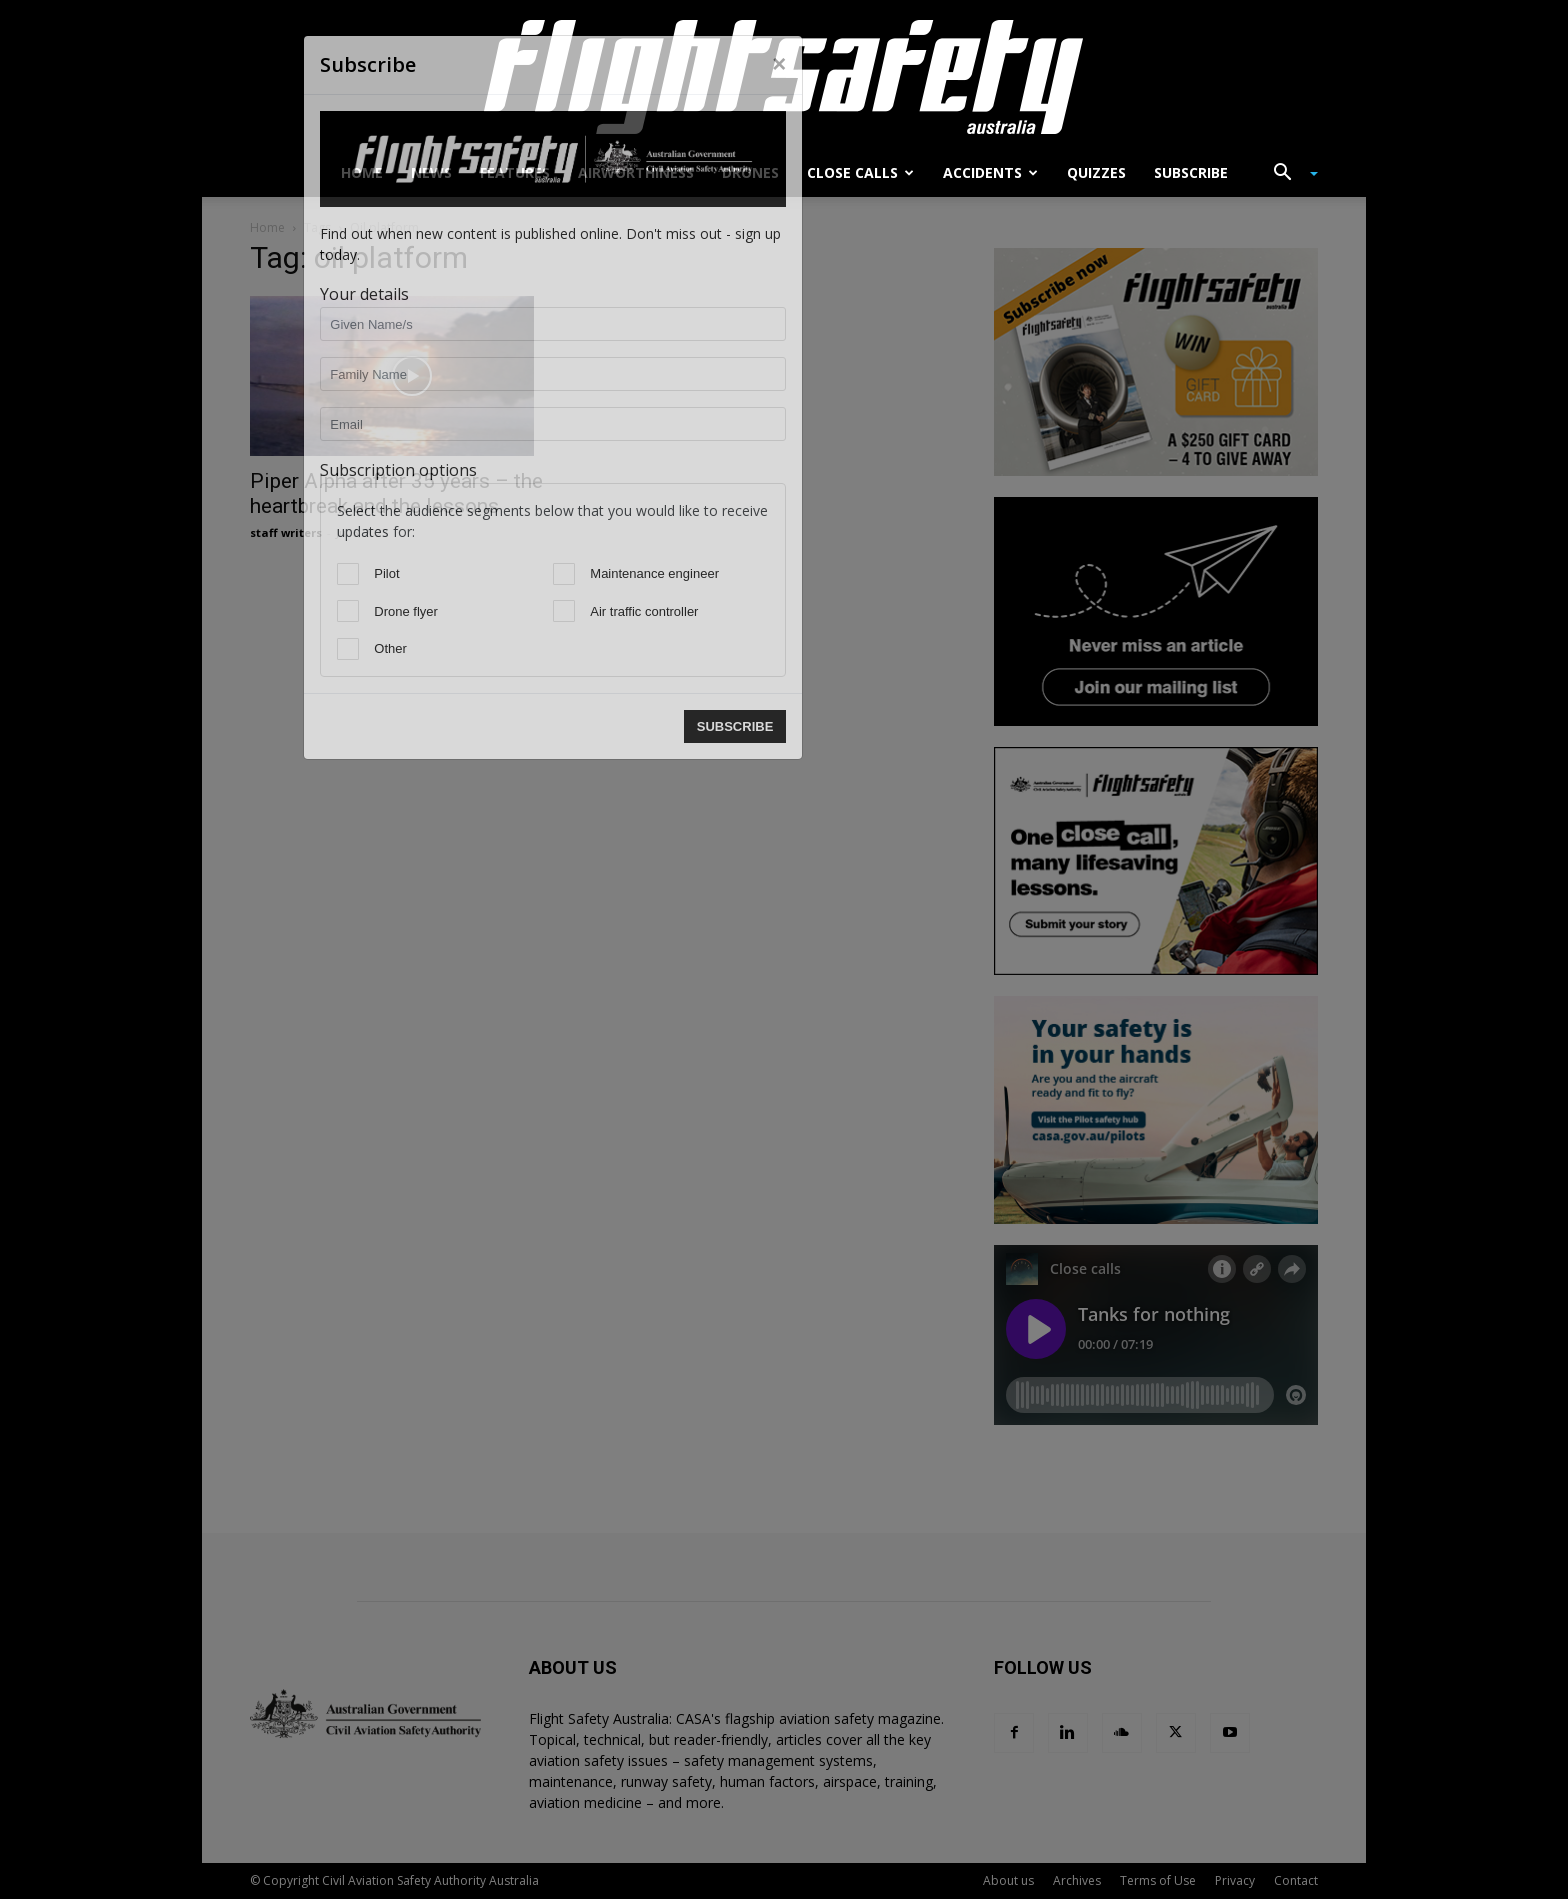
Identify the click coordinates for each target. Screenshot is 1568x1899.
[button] (1288, 174)
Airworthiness (636, 172)
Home (362, 172)
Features (515, 172)
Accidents (990, 172)
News (431, 172)
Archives (1077, 1880)
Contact (1296, 1880)
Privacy (1235, 1880)
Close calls (860, 172)
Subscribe (1191, 172)
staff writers (286, 532)
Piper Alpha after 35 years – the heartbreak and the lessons (396, 493)
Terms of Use (1158, 1880)
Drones (750, 172)
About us (1008, 1880)
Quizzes (1096, 172)
